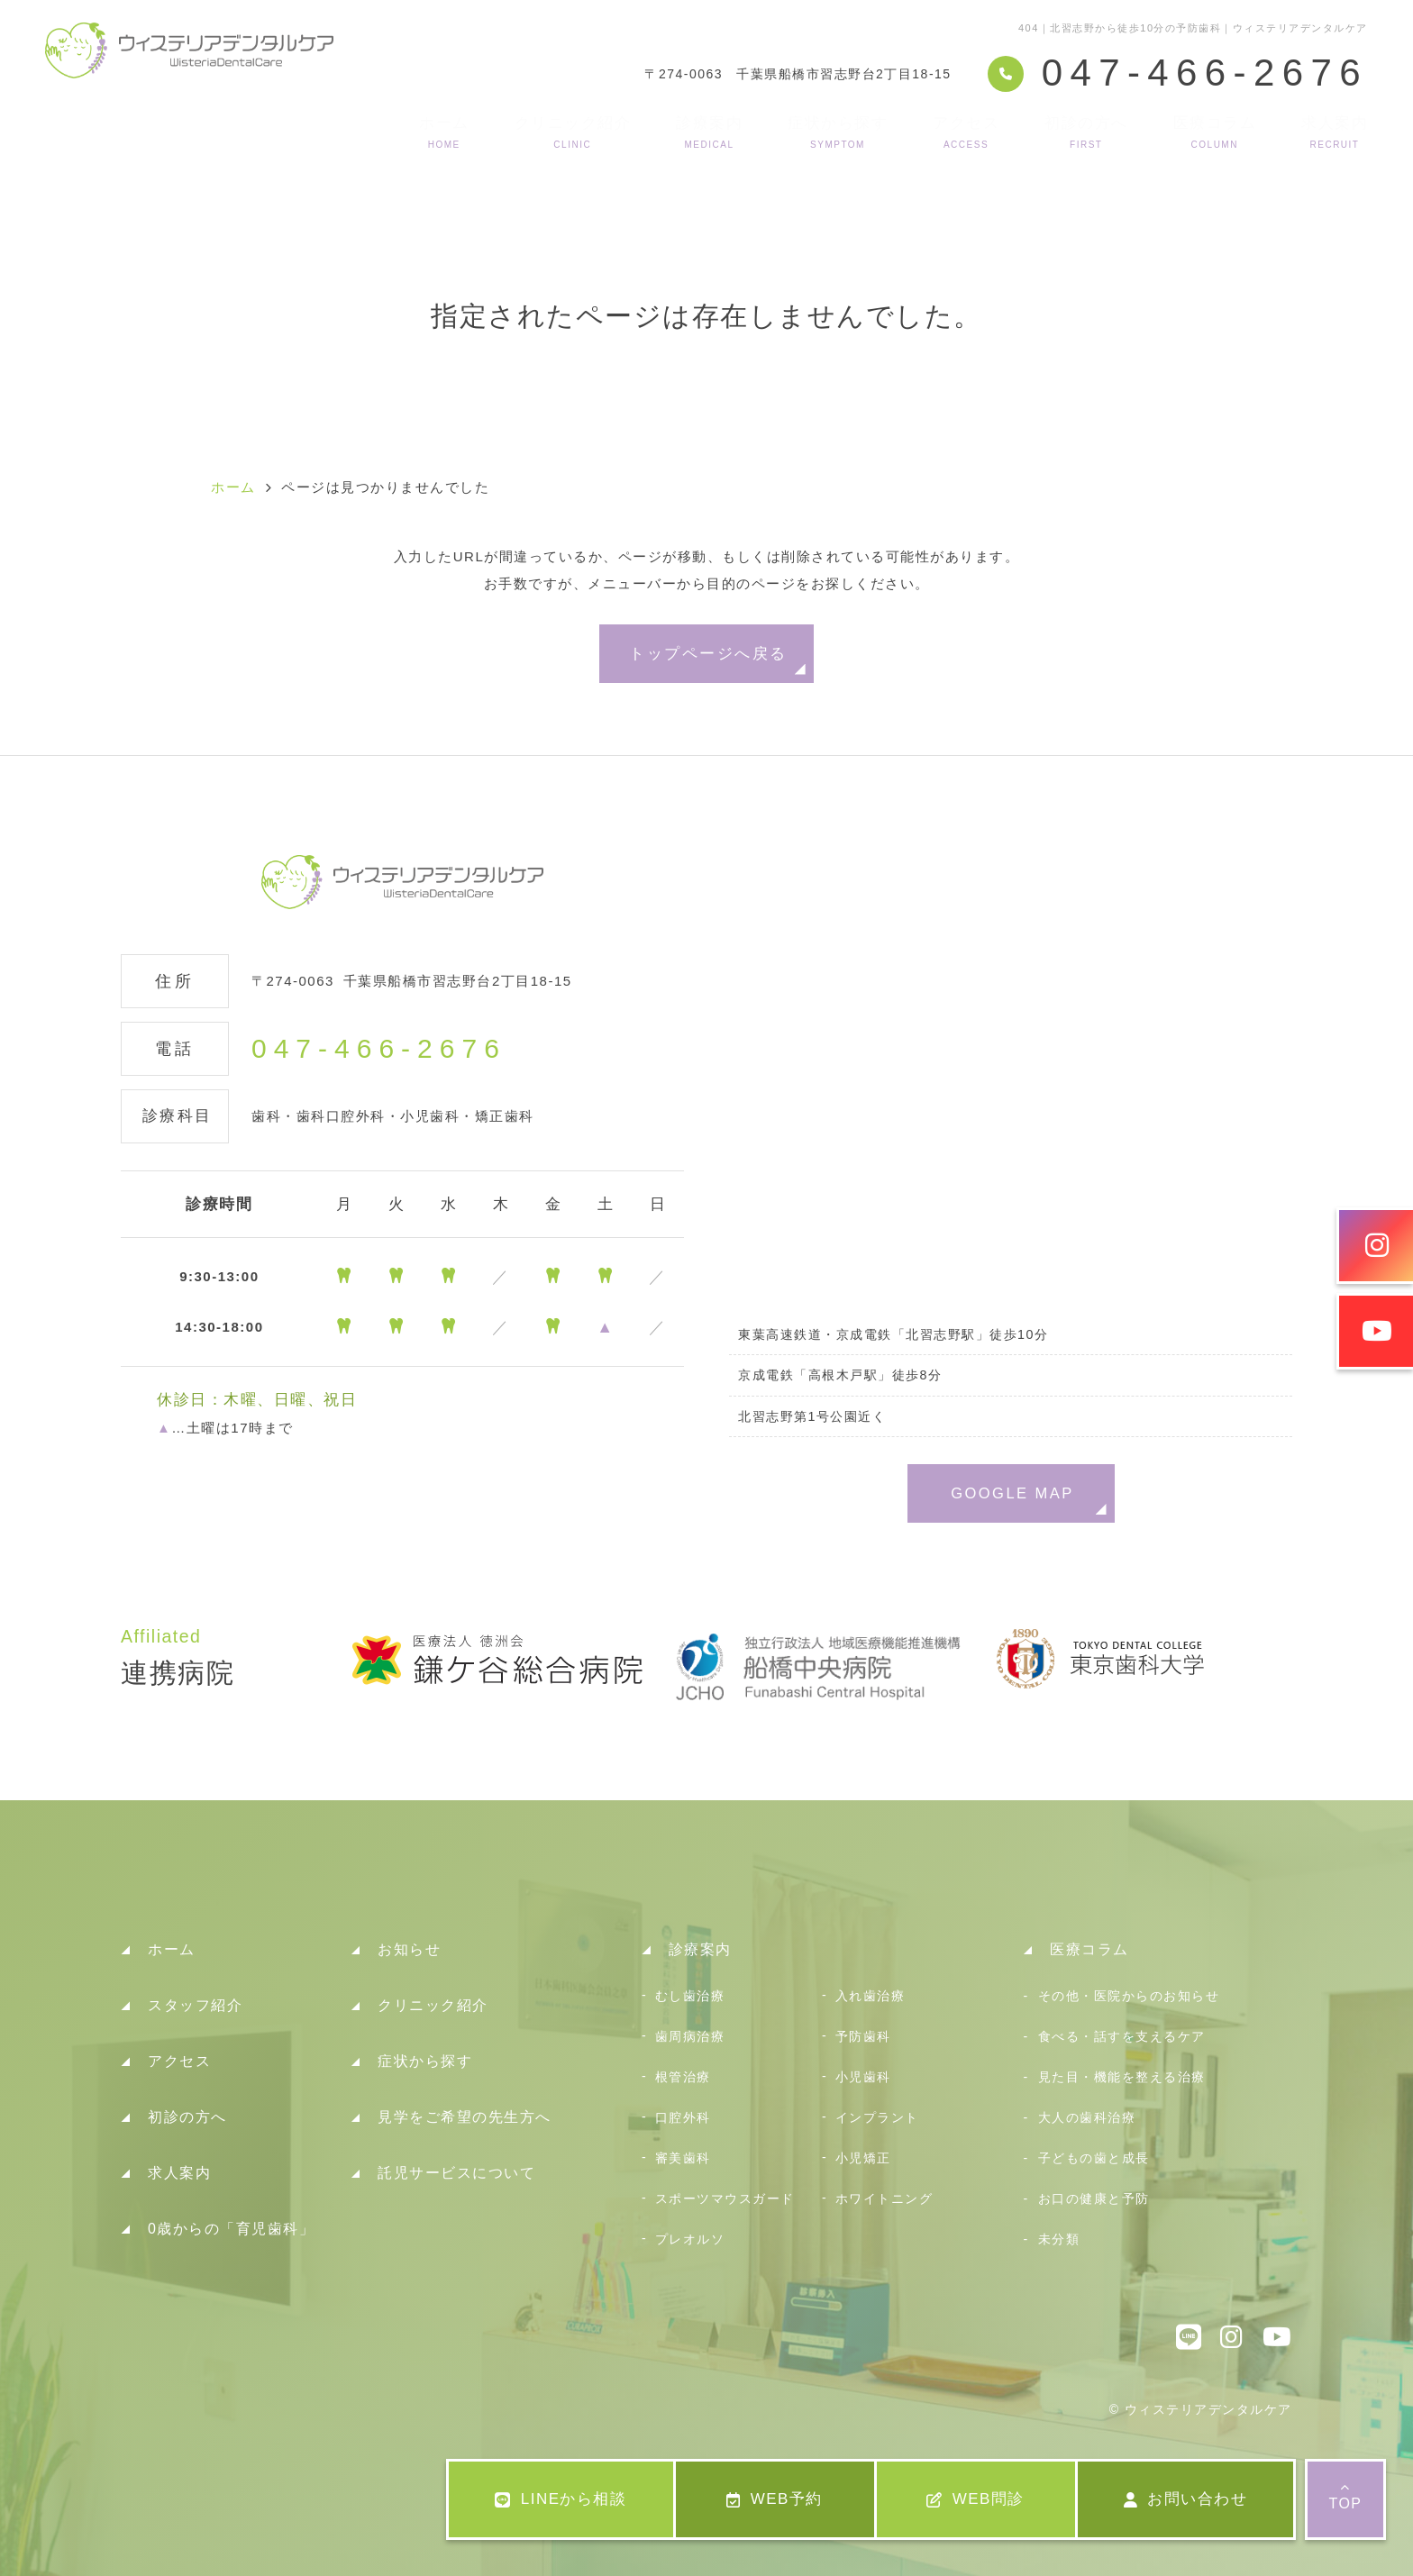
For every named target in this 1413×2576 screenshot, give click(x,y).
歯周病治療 (690, 2036)
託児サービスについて (456, 2172)
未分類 (1059, 2239)
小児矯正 (863, 2158)
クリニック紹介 (573, 132)
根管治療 (683, 2077)
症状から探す (838, 132)
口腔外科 (683, 2117)
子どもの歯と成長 (1094, 2158)
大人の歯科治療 (1087, 2117)
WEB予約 (774, 2499)
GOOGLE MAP (1012, 1493)
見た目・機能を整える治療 (1122, 2077)
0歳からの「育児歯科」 (231, 2228)
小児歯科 (863, 2077)
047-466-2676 (378, 1048)
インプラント (877, 2117)
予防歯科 (863, 2036)
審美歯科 (683, 2158)
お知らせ (409, 1949)
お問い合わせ (1186, 2499)
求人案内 (1334, 132)
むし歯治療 (690, 1996)
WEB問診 (975, 2499)
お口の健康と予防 (1094, 2198)
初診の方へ (1086, 132)
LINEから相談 (560, 2499)
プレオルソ (690, 2239)
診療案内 (709, 132)
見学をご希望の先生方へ (465, 2117)
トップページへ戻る (708, 653)
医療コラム (1215, 132)
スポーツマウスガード (725, 2198)
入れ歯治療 (870, 1996)
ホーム (444, 132)
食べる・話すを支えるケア (1122, 2036)
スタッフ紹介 (195, 2005)
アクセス (966, 132)
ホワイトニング (884, 2198)
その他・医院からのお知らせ (1129, 1996)
